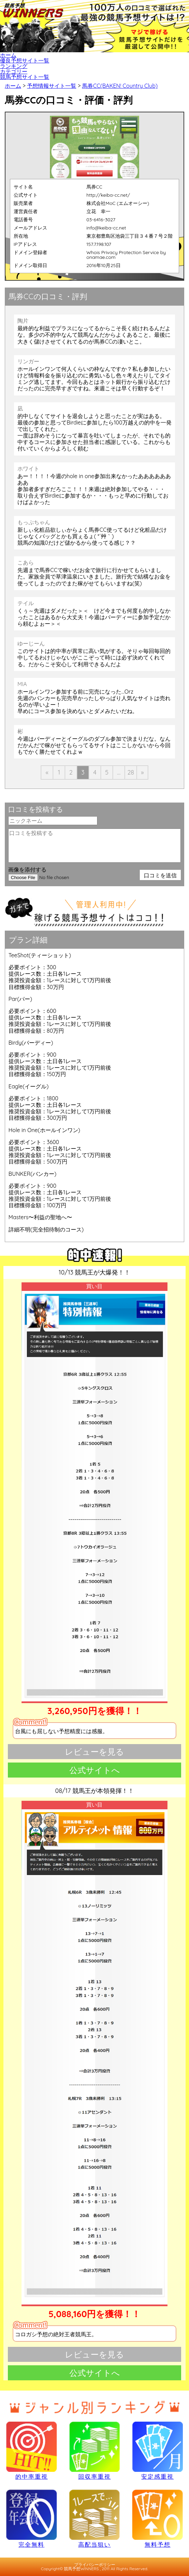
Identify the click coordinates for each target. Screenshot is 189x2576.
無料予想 (157, 2518)
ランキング (13, 65)
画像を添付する (27, 869)
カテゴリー (13, 71)
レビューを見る (94, 1751)
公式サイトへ (94, 1770)
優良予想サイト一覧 (24, 60)
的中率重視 (31, 2450)
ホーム (8, 55)
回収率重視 (94, 2450)
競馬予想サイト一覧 (24, 76)
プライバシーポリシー (94, 2564)
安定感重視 (157, 2450)
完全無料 (31, 2518)
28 (130, 772)
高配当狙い (94, 2518)
